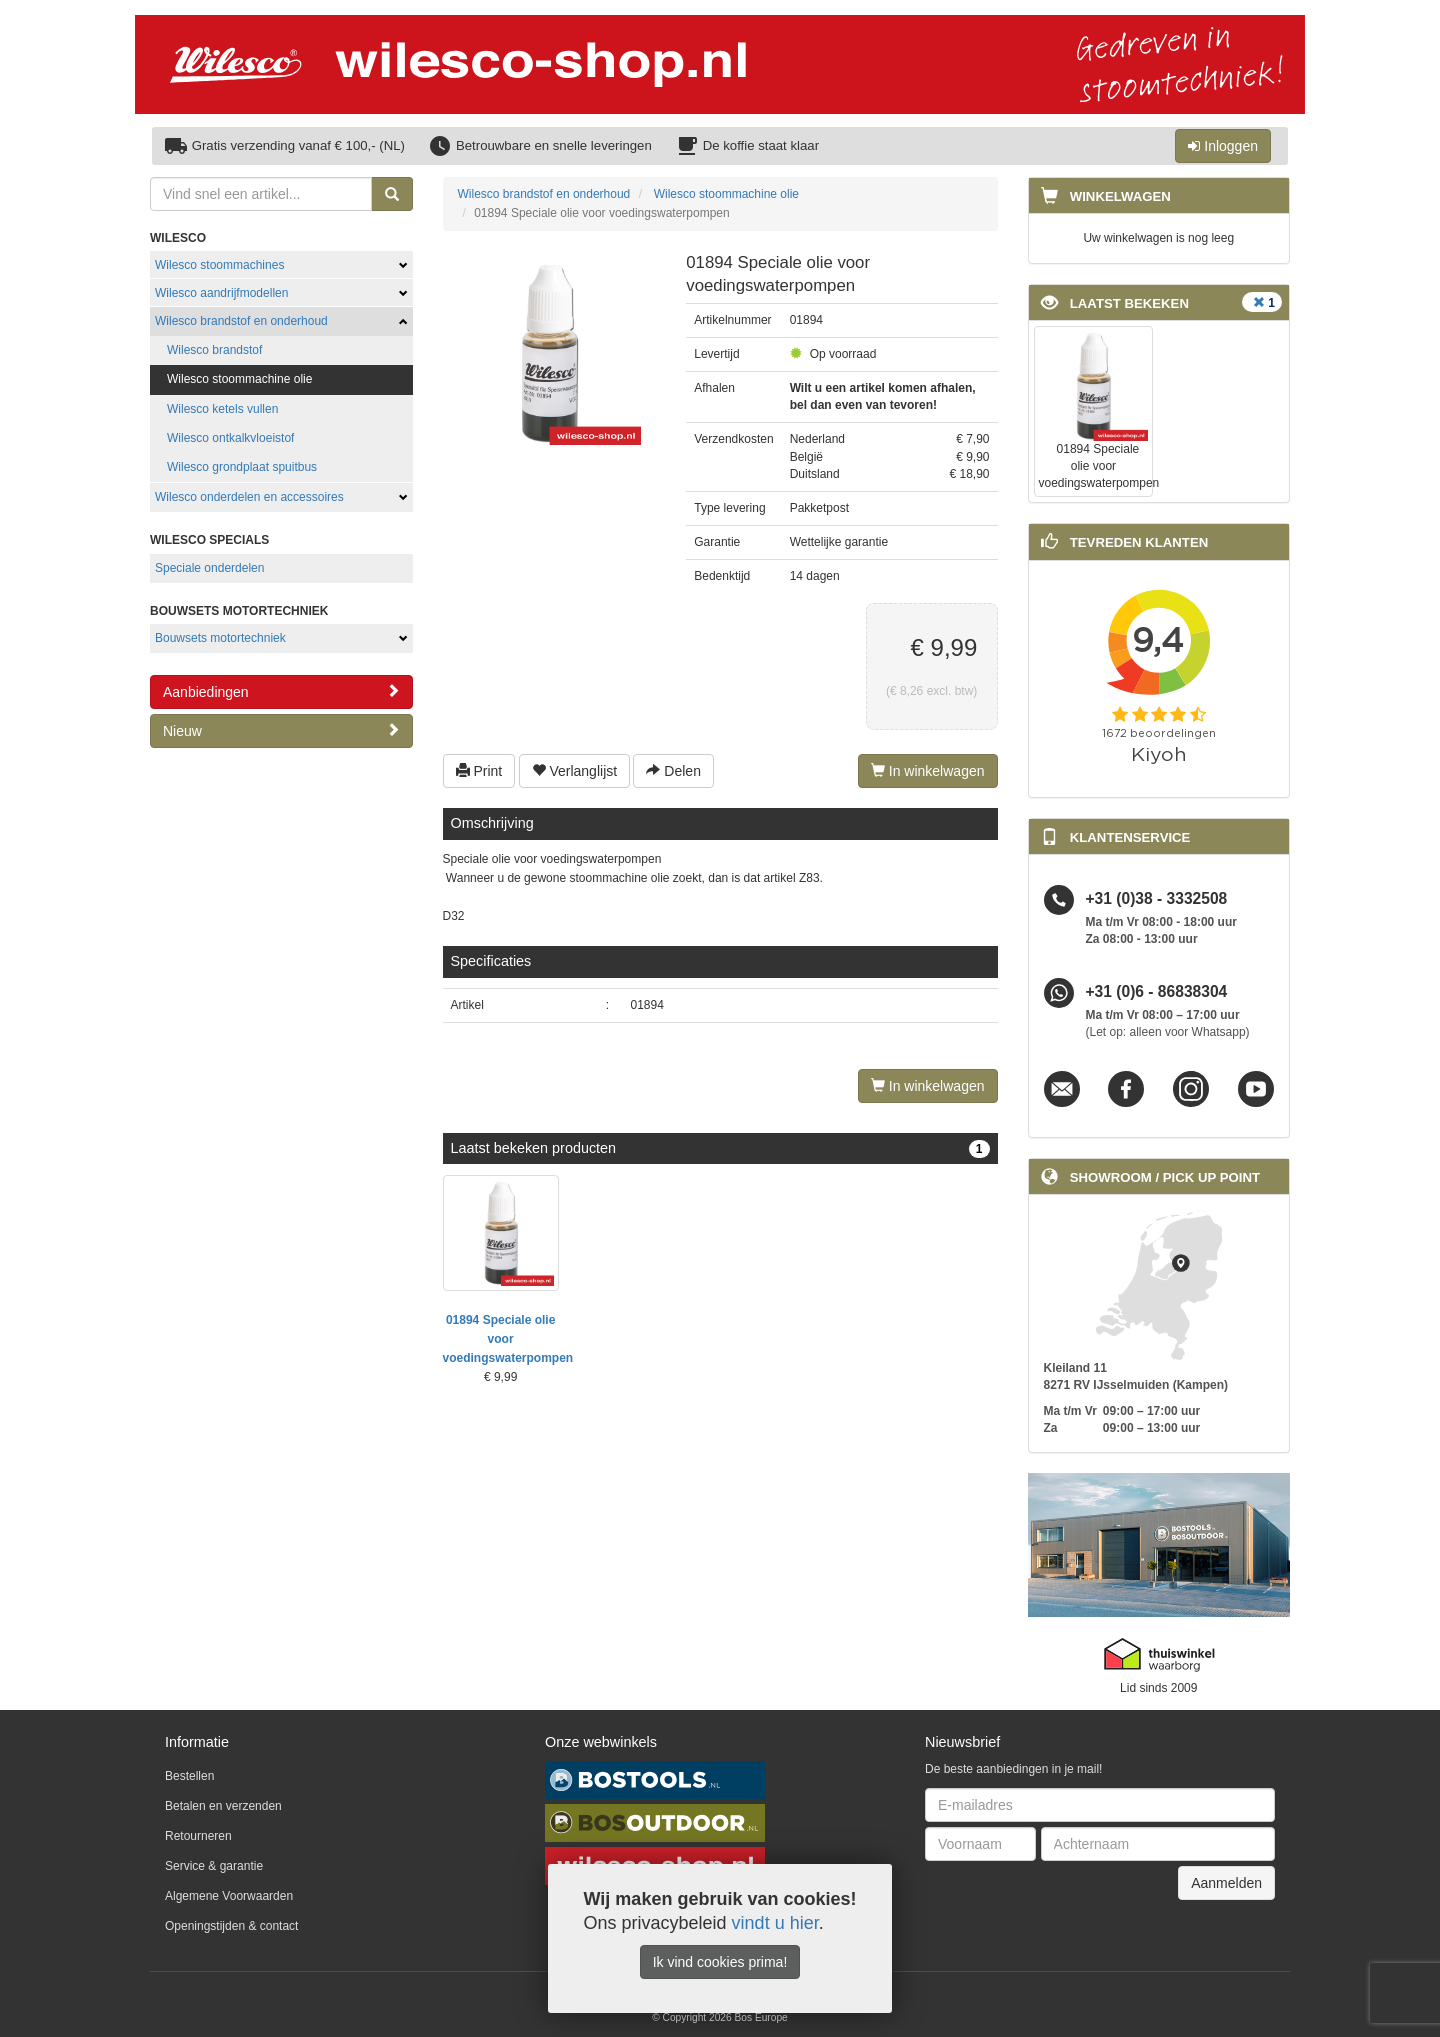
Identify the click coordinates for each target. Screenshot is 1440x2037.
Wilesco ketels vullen (222, 409)
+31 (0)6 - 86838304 (1157, 992)
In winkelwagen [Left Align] (928, 771)
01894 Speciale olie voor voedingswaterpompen (508, 1339)
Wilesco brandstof (214, 350)
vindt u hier (775, 1923)
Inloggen (1223, 146)
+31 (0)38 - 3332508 (1157, 899)
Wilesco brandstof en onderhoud (241, 321)
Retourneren (198, 1836)
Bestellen (189, 1776)
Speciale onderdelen (209, 568)
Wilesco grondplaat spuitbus (242, 467)
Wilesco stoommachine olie (239, 379)
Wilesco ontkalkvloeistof (230, 438)
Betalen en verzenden (223, 1806)
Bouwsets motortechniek (220, 638)
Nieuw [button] (281, 730)
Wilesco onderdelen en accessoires (249, 497)
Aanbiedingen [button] (281, 691)
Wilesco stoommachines (219, 265)
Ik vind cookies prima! (720, 1962)
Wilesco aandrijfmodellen (221, 293)
